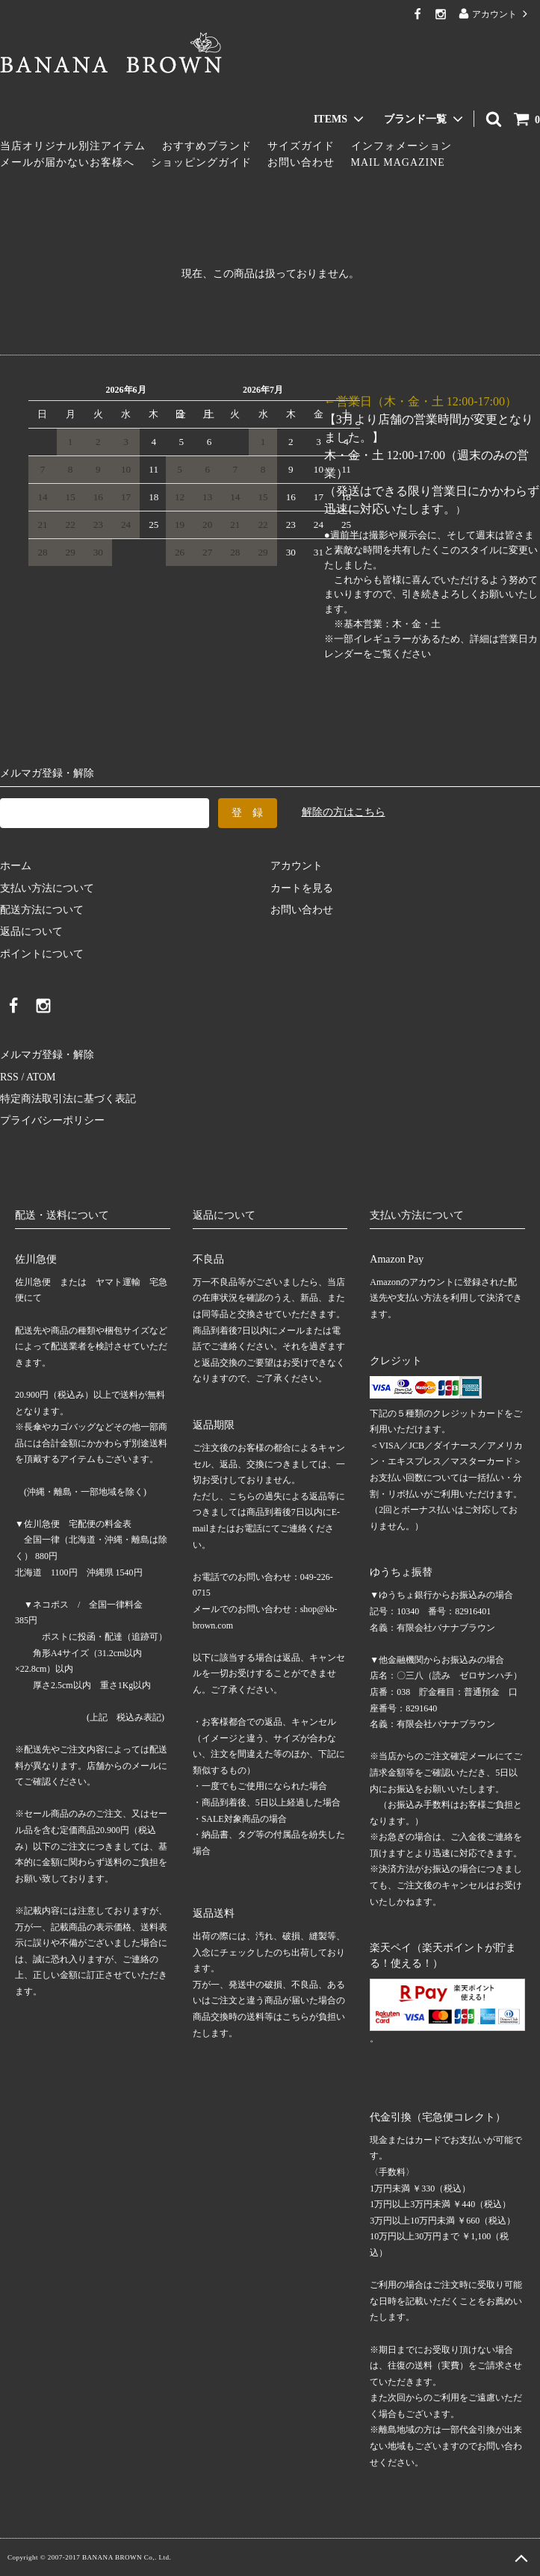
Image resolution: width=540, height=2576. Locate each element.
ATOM (40, 1077)
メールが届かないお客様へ (67, 162)
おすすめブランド (207, 146)
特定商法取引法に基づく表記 (68, 1098)
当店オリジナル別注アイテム (73, 146)
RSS (9, 1077)
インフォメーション (401, 146)
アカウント (494, 13)
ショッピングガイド (201, 162)
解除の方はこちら (343, 812)
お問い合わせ (301, 162)
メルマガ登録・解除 (47, 1054)
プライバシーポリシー (52, 1120)
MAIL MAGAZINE (398, 162)
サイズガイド (301, 146)
